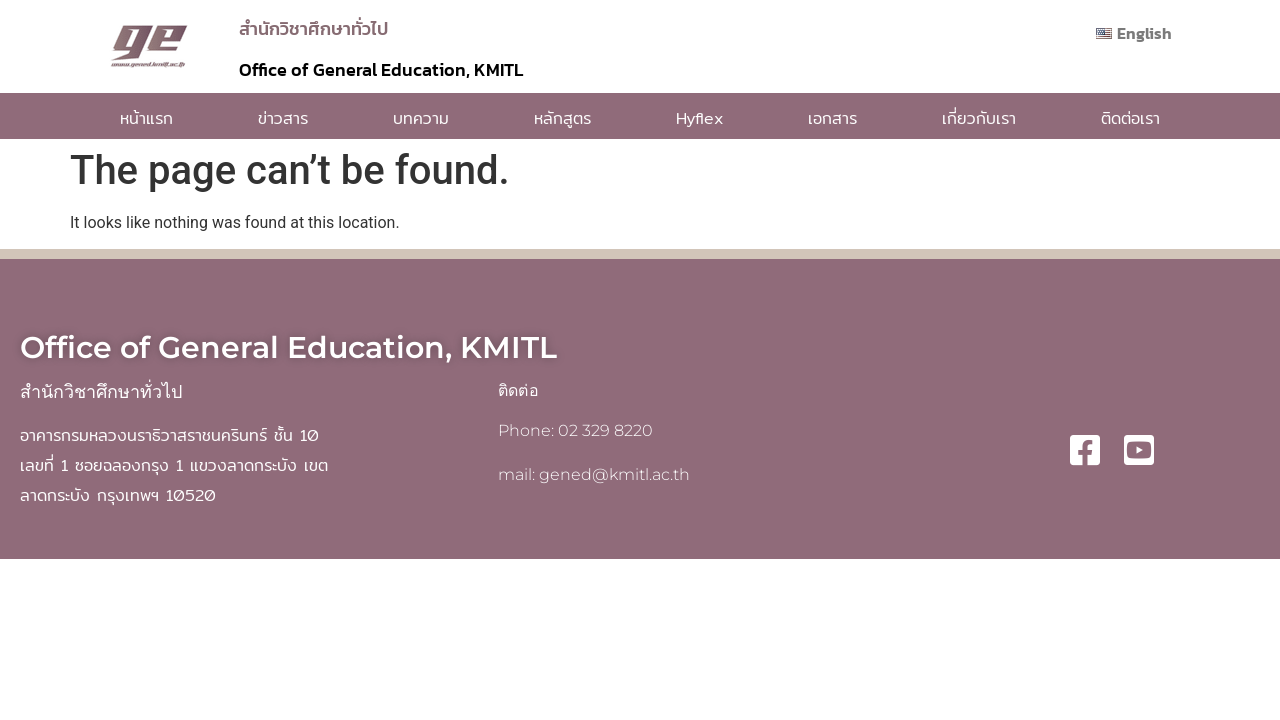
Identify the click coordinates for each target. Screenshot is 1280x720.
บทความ (421, 118)
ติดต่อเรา (1130, 118)
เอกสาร (832, 118)
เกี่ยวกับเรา (979, 118)
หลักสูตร (562, 118)
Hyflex (699, 118)
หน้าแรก (146, 118)
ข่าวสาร (283, 118)
